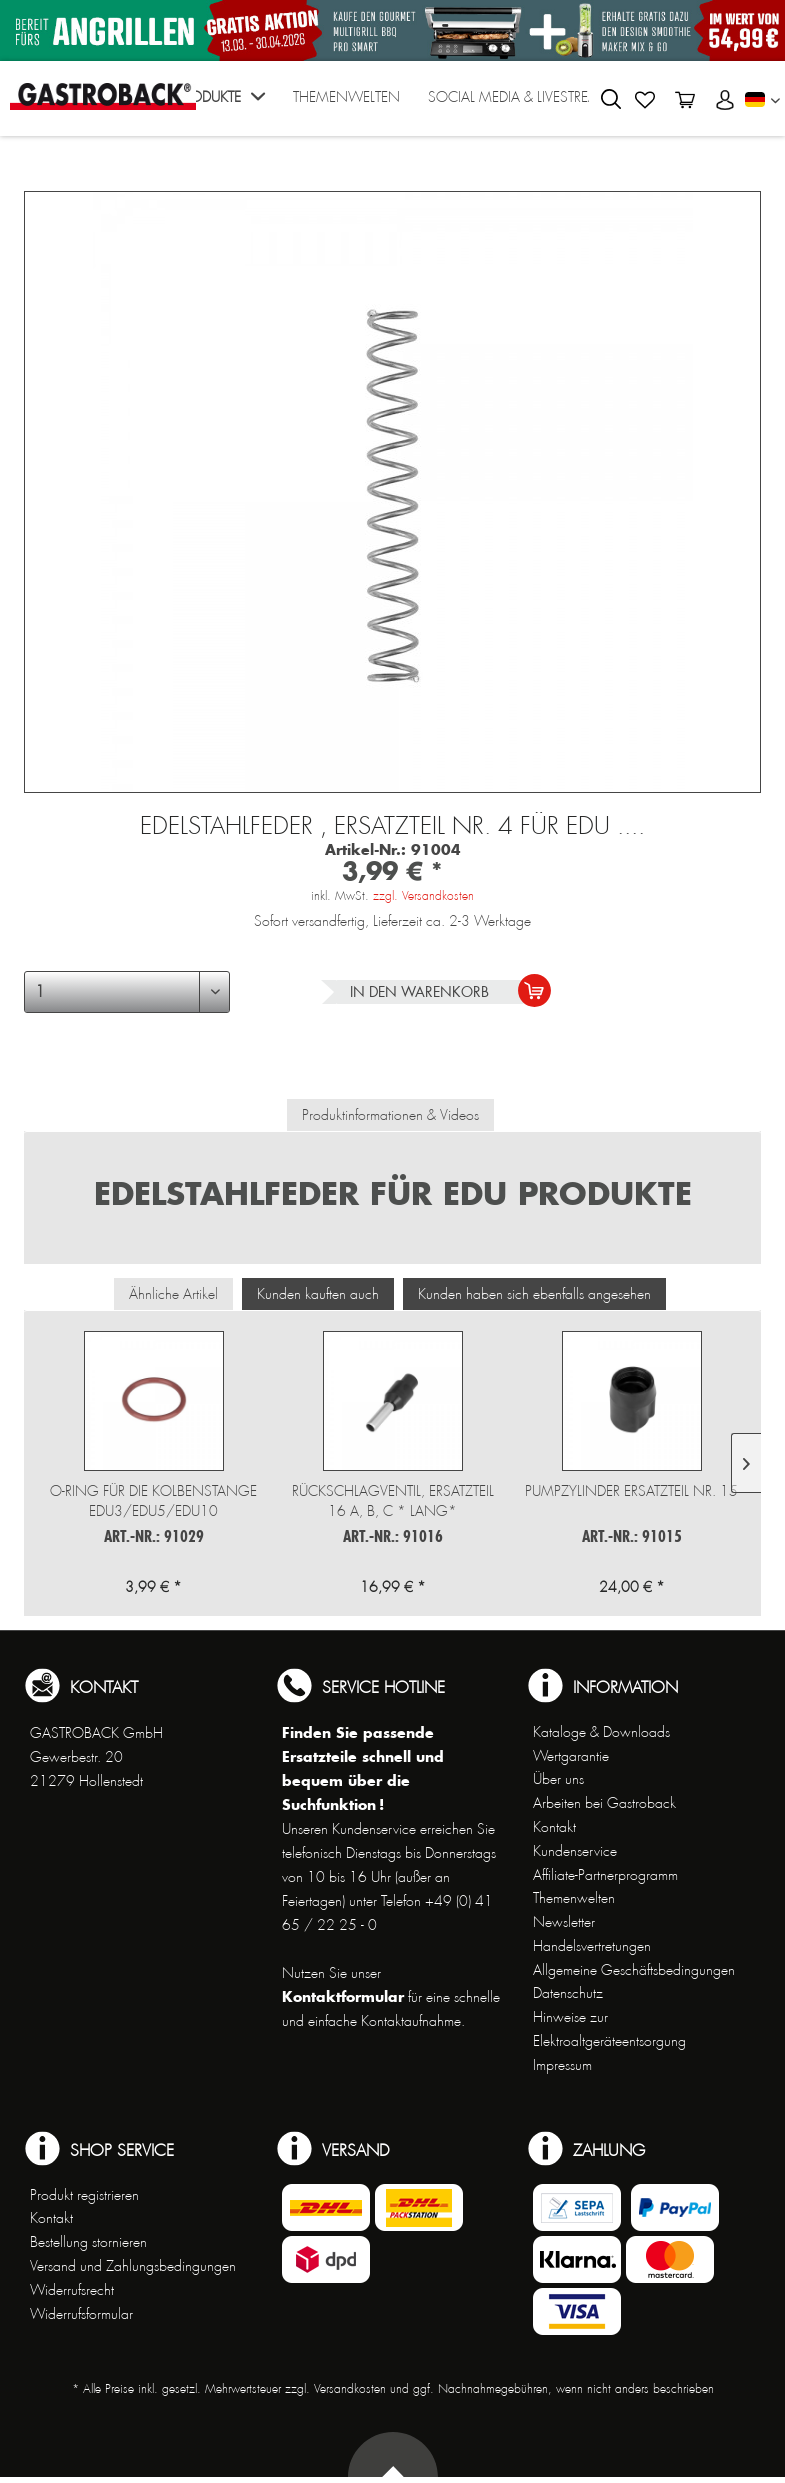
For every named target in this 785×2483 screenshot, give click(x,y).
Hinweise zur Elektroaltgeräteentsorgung (609, 2029)
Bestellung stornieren (88, 2242)
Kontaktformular (343, 1996)
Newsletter (564, 1922)
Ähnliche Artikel (173, 1294)
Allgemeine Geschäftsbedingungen (634, 1970)
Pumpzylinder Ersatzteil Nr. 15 (631, 1491)
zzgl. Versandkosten (423, 896)
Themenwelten (574, 1898)
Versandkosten (350, 2389)
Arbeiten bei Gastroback (604, 1803)
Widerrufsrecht (72, 2290)
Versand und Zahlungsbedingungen (133, 2266)
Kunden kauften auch (318, 1294)
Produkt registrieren (84, 2195)
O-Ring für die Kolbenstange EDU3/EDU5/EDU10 (153, 1501)
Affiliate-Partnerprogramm (605, 1875)
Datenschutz (568, 1993)
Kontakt (554, 1827)
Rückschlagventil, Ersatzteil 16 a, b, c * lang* (393, 1501)
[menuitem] (220, 103)
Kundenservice (575, 1851)
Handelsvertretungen (592, 1946)
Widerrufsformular (81, 2314)
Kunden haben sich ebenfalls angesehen (534, 1294)
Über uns (558, 1779)
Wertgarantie (571, 1756)
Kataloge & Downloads (601, 1732)
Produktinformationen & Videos (390, 1115)
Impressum (562, 2065)
